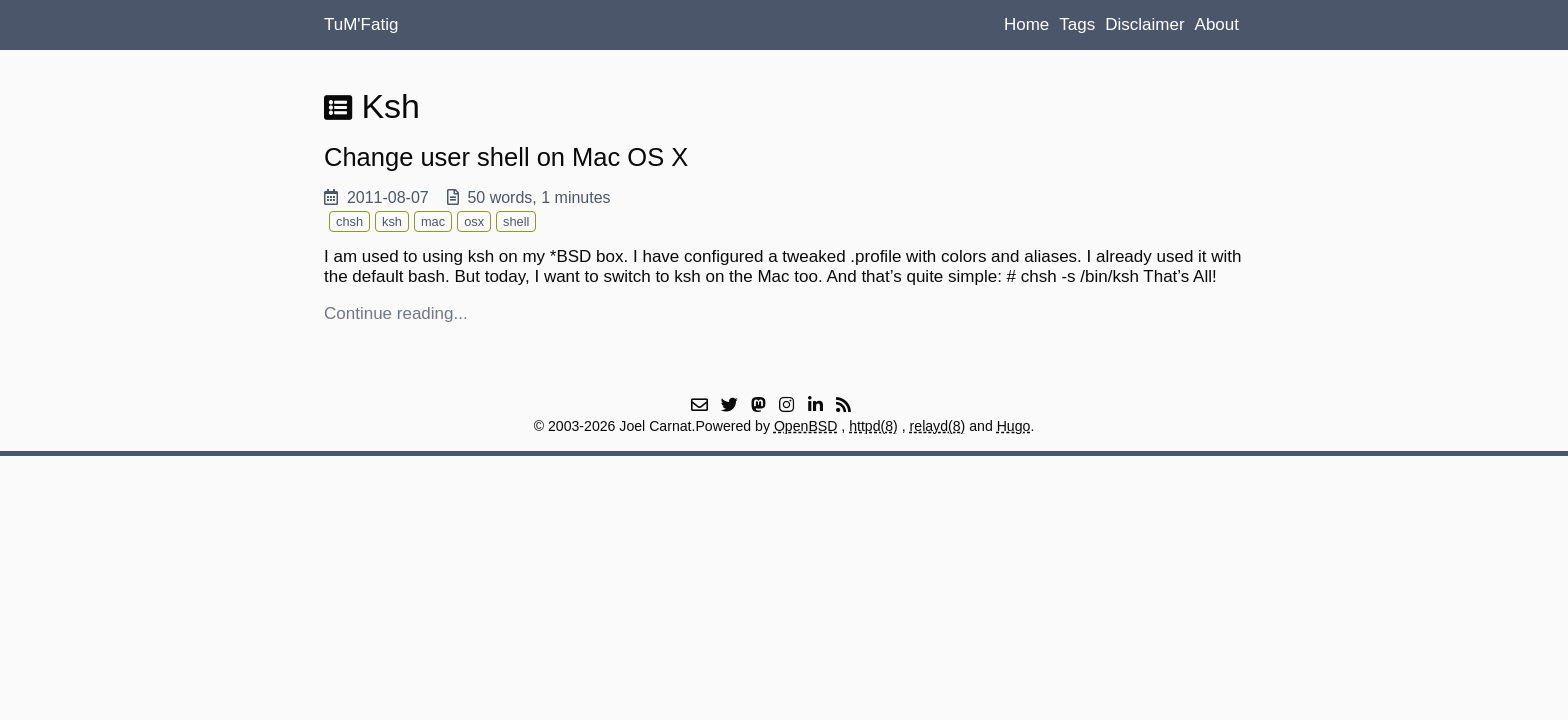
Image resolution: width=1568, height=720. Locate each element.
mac (433, 221)
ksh (392, 221)
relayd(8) (938, 426)
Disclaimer (1144, 24)
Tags (1077, 24)
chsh (349, 221)
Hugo (1014, 426)
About (1217, 24)
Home (1026, 24)
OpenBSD (806, 426)
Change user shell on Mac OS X (506, 157)
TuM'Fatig (361, 24)
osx (474, 221)
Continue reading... (396, 313)
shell (516, 221)
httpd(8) (873, 426)
